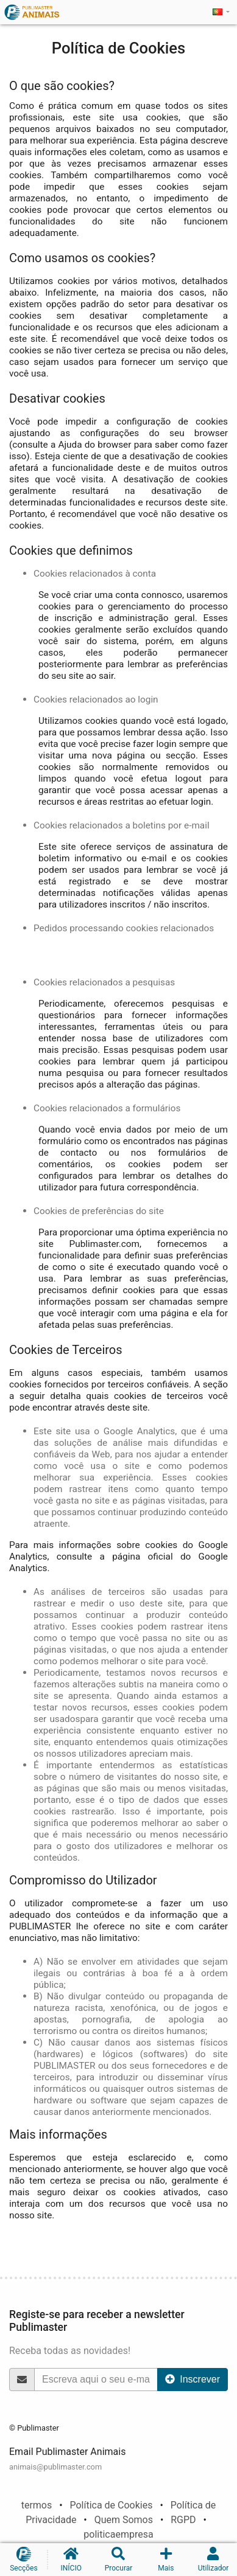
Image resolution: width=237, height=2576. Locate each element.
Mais (165, 2559)
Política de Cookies (110, 2505)
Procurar (119, 2559)
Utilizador (213, 2559)
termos (36, 2505)
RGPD (183, 2520)
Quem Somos (123, 2520)
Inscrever (192, 2379)
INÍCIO (71, 2559)
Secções (24, 2559)
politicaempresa (118, 2534)
